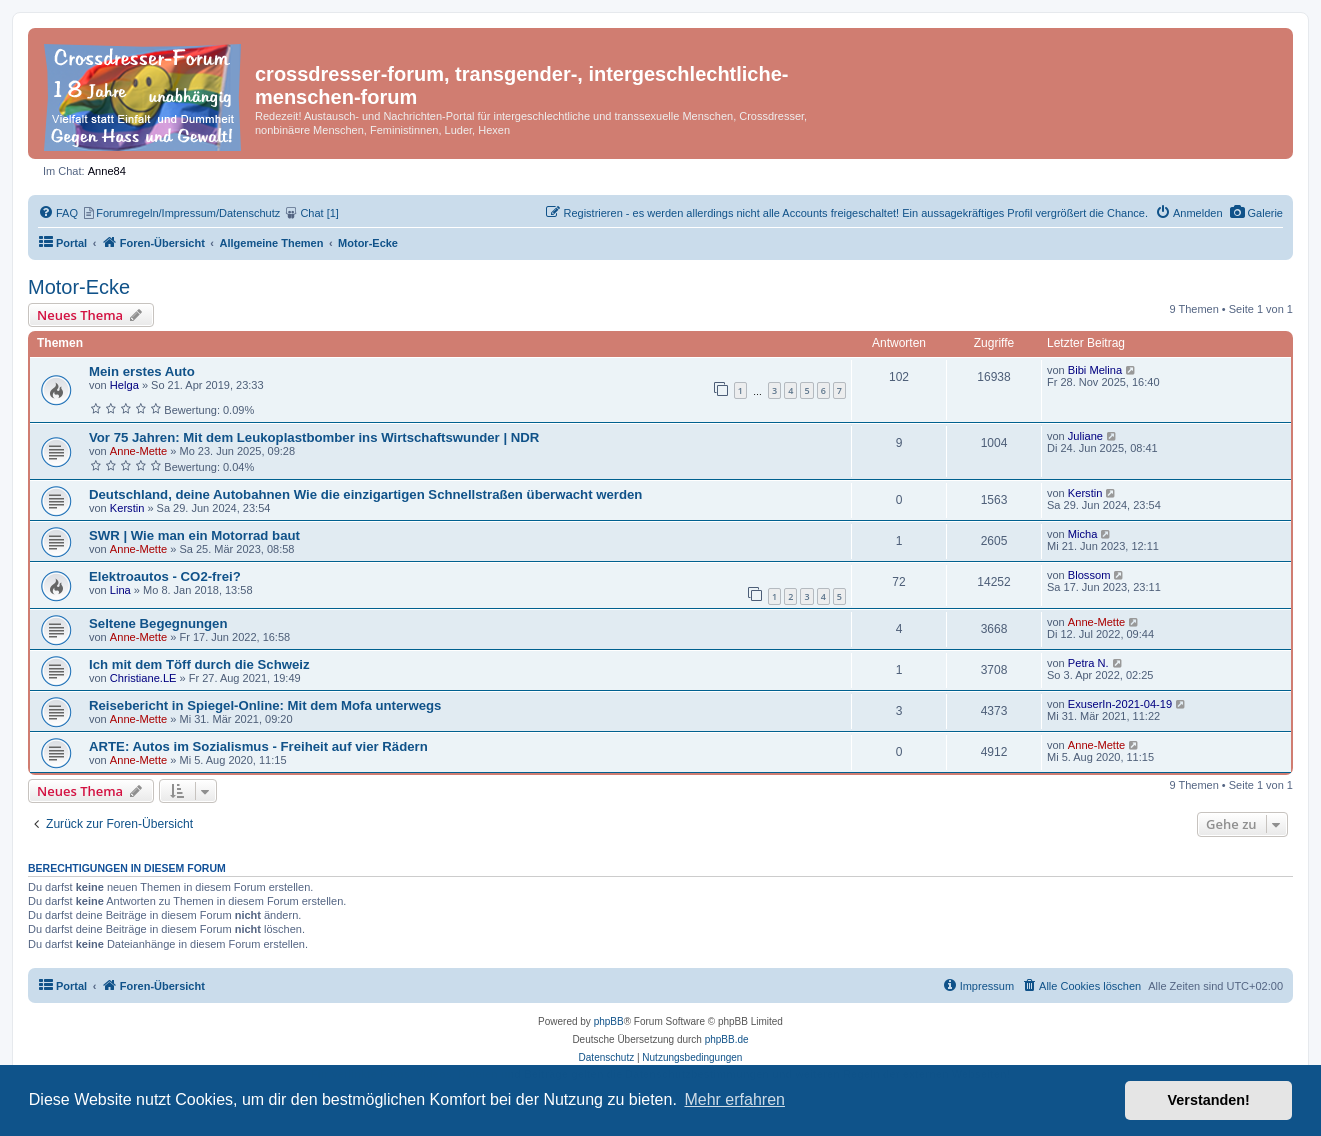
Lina (120, 590)
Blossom (1089, 575)
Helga (124, 385)
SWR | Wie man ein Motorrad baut (194, 535)
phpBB (609, 1021)
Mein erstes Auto (142, 371)
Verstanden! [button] (1209, 1100)
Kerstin (127, 508)
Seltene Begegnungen (158, 623)
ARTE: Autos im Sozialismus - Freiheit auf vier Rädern (258, 746)
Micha (1083, 534)
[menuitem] (1256, 213)
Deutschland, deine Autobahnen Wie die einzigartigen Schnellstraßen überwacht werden (365, 494)
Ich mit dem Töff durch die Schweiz (199, 664)
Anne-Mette (138, 451)
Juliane (1085, 436)
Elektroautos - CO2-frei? (165, 576)
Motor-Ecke (79, 287)
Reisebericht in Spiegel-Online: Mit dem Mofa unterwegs (265, 705)
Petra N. (1088, 663)
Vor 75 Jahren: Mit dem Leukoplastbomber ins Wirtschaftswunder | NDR (314, 437)
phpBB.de (727, 1039)
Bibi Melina (1095, 370)
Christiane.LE (143, 678)
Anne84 (107, 171)
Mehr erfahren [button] (734, 1099)
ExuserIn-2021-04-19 (1120, 704)
